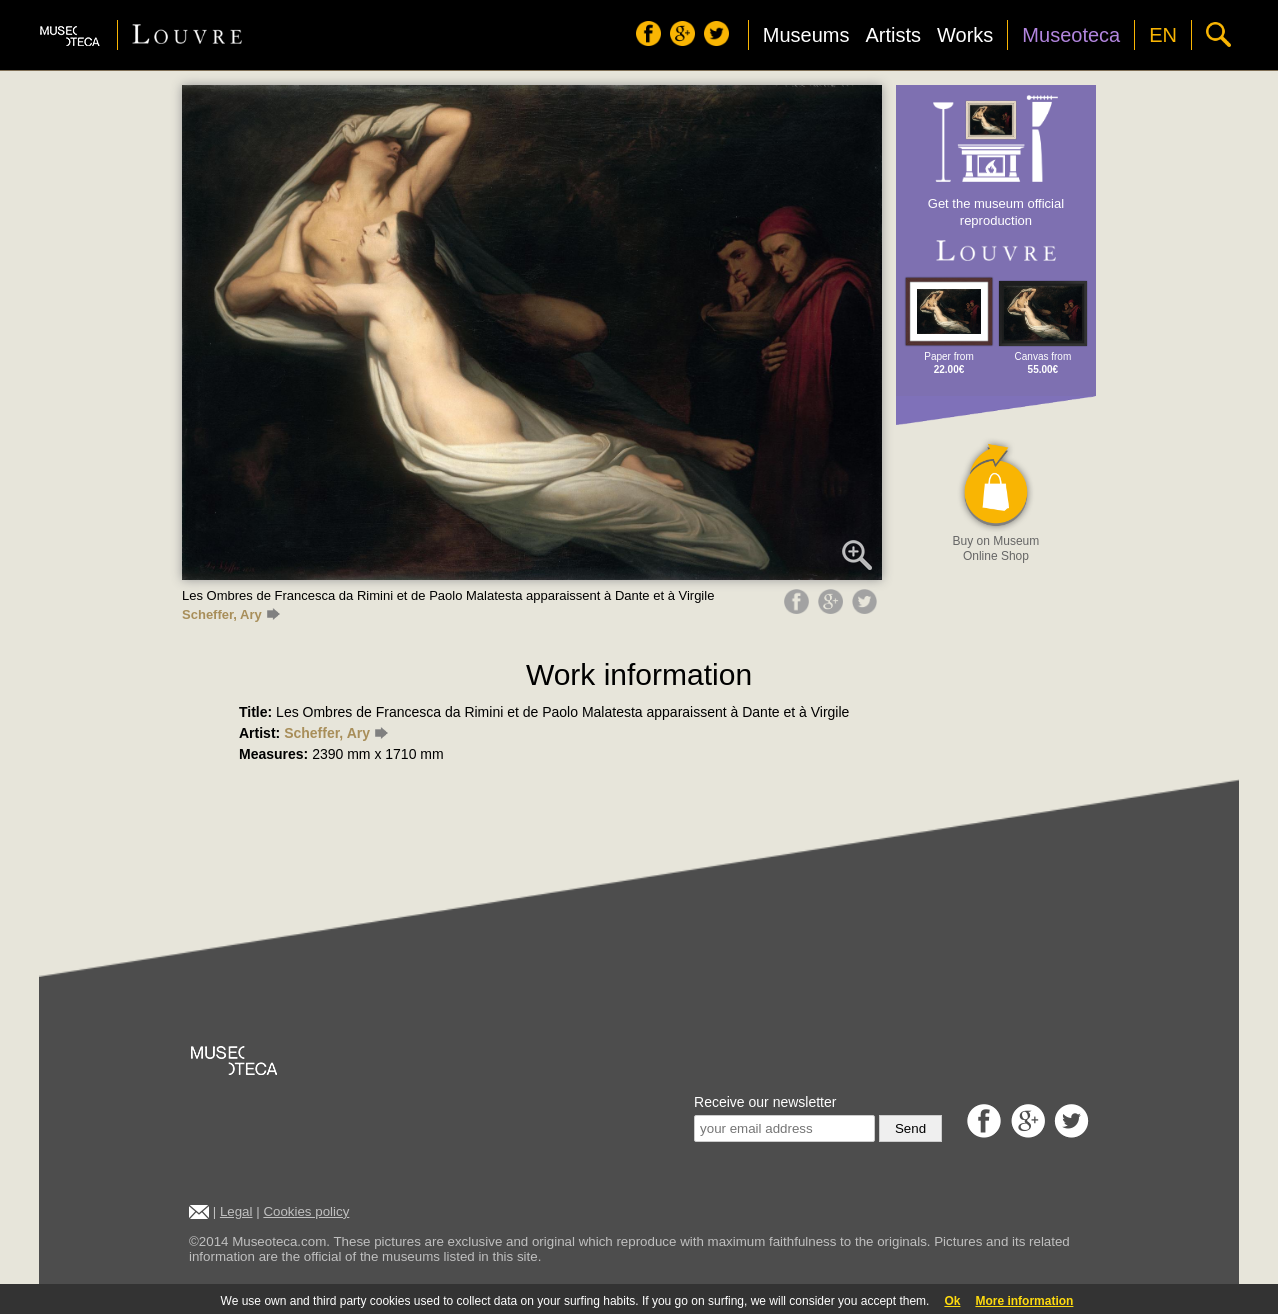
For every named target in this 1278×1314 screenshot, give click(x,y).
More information (1024, 1301)
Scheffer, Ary (231, 614)
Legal (236, 1211)
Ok (952, 1301)
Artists (893, 35)
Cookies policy (306, 1211)
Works (965, 35)
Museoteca (1071, 35)
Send (910, 1128)
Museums (806, 35)
